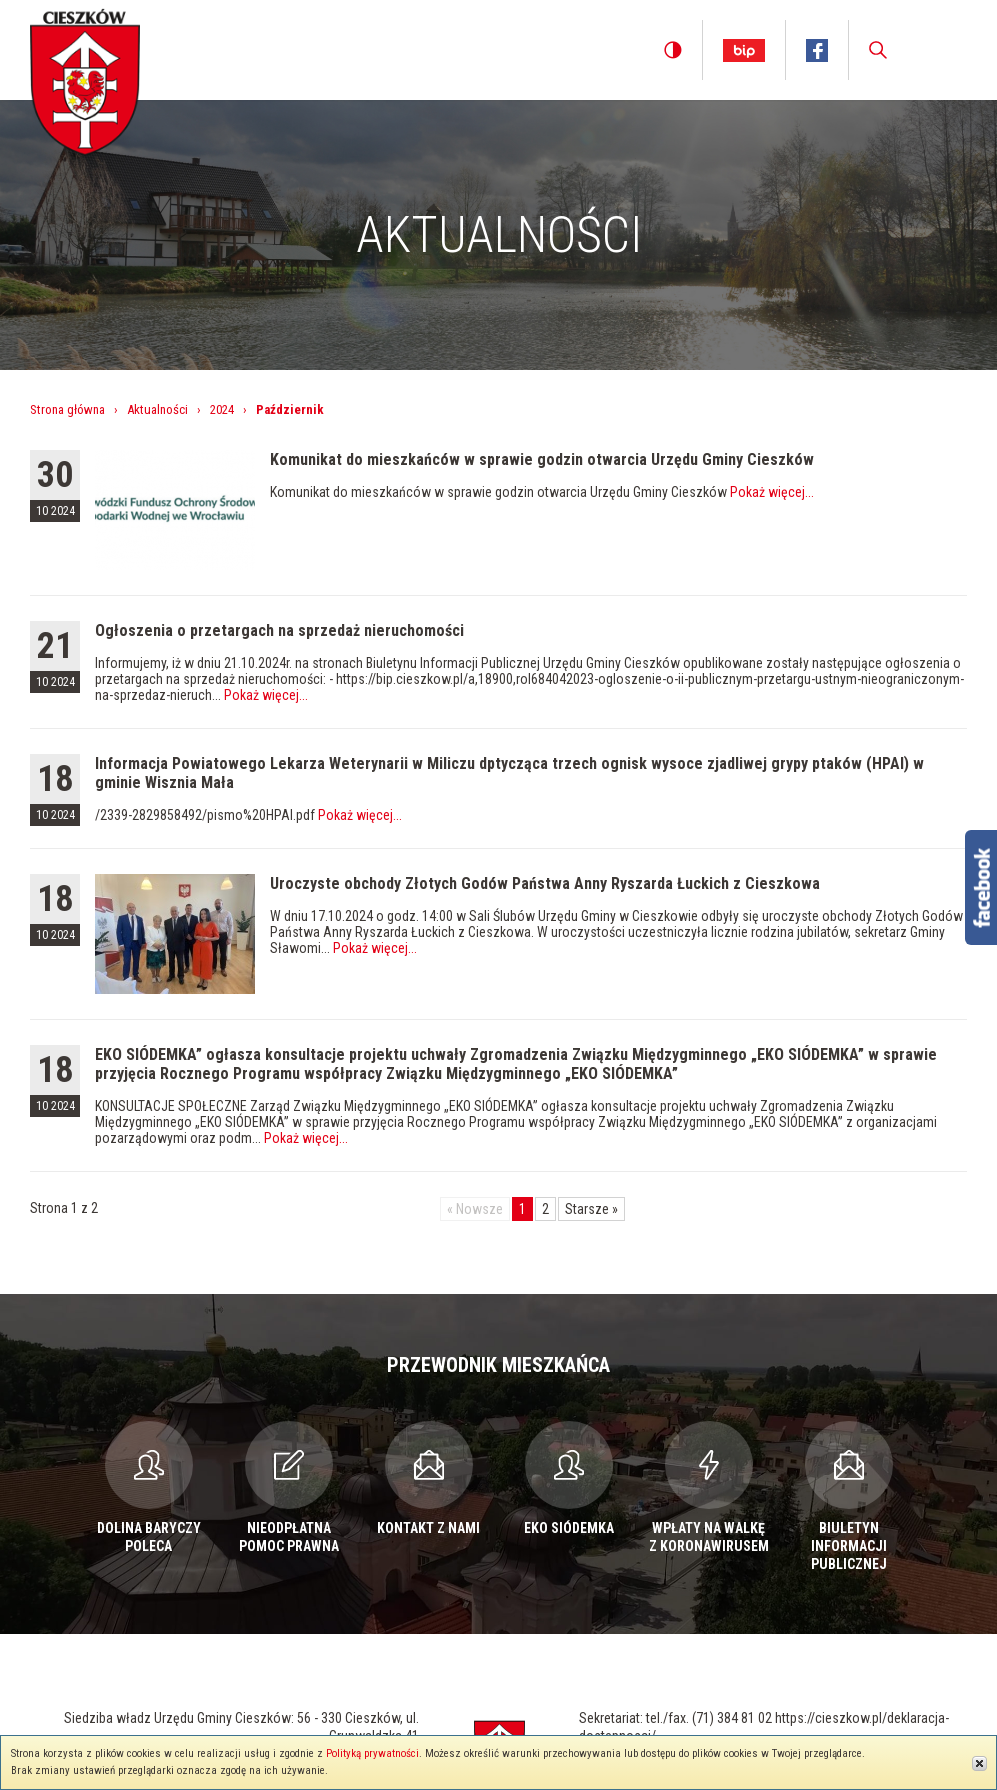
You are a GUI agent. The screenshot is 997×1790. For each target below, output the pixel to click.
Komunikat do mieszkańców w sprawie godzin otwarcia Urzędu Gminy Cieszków (542, 459)
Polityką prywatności (372, 1753)
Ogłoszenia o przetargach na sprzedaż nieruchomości (279, 630)
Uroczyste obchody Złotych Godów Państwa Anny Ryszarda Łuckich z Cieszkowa (545, 883)
